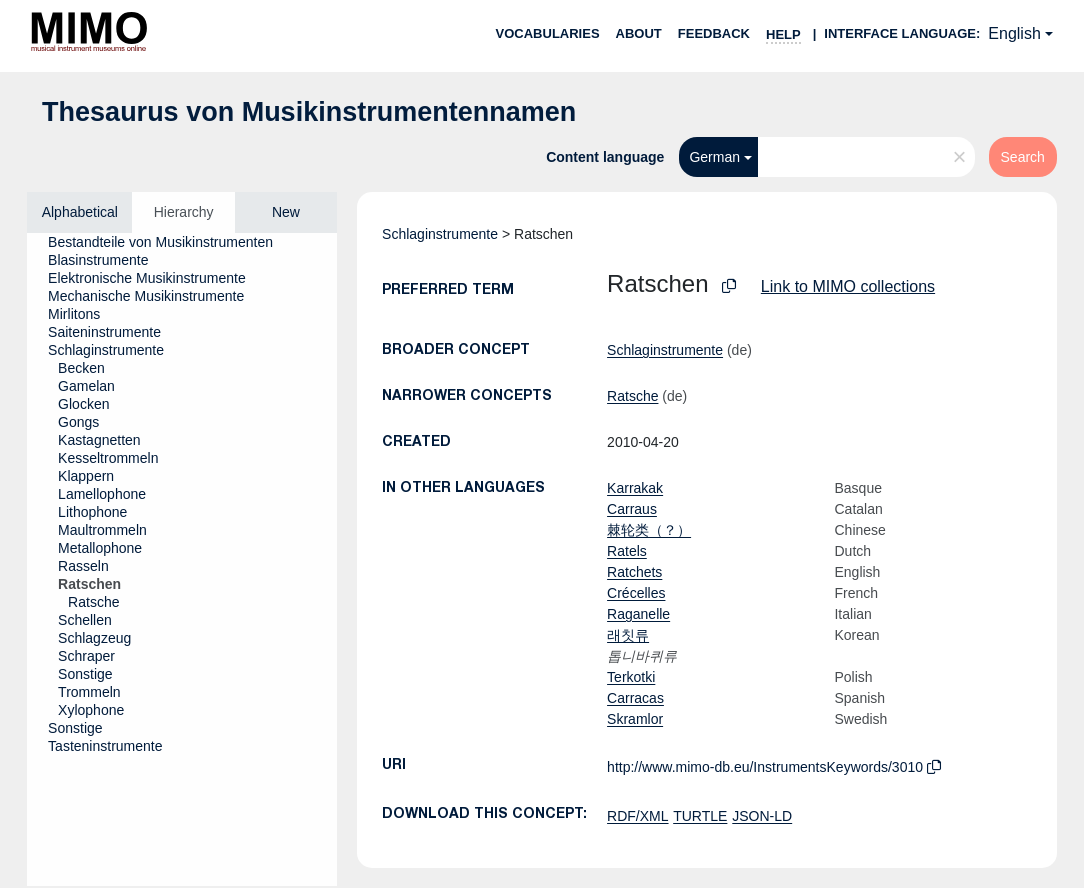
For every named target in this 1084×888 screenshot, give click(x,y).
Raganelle (638, 614)
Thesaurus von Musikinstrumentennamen (309, 112)
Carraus (632, 509)
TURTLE (700, 816)
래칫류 (628, 635)
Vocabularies (548, 33)
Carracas (635, 698)
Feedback (714, 33)
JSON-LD (762, 816)
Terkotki (631, 677)
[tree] (182, 559)
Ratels (627, 551)
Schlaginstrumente (440, 234)
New (286, 212)
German (714, 157)
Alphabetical (80, 212)
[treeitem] (169, 242)
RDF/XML (637, 816)
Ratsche (632, 396)
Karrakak (635, 488)
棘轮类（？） (649, 530)
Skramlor (635, 719)
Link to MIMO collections (848, 286)
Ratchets (634, 572)
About (639, 33)
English (1014, 33)
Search (1023, 157)
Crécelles (636, 593)
